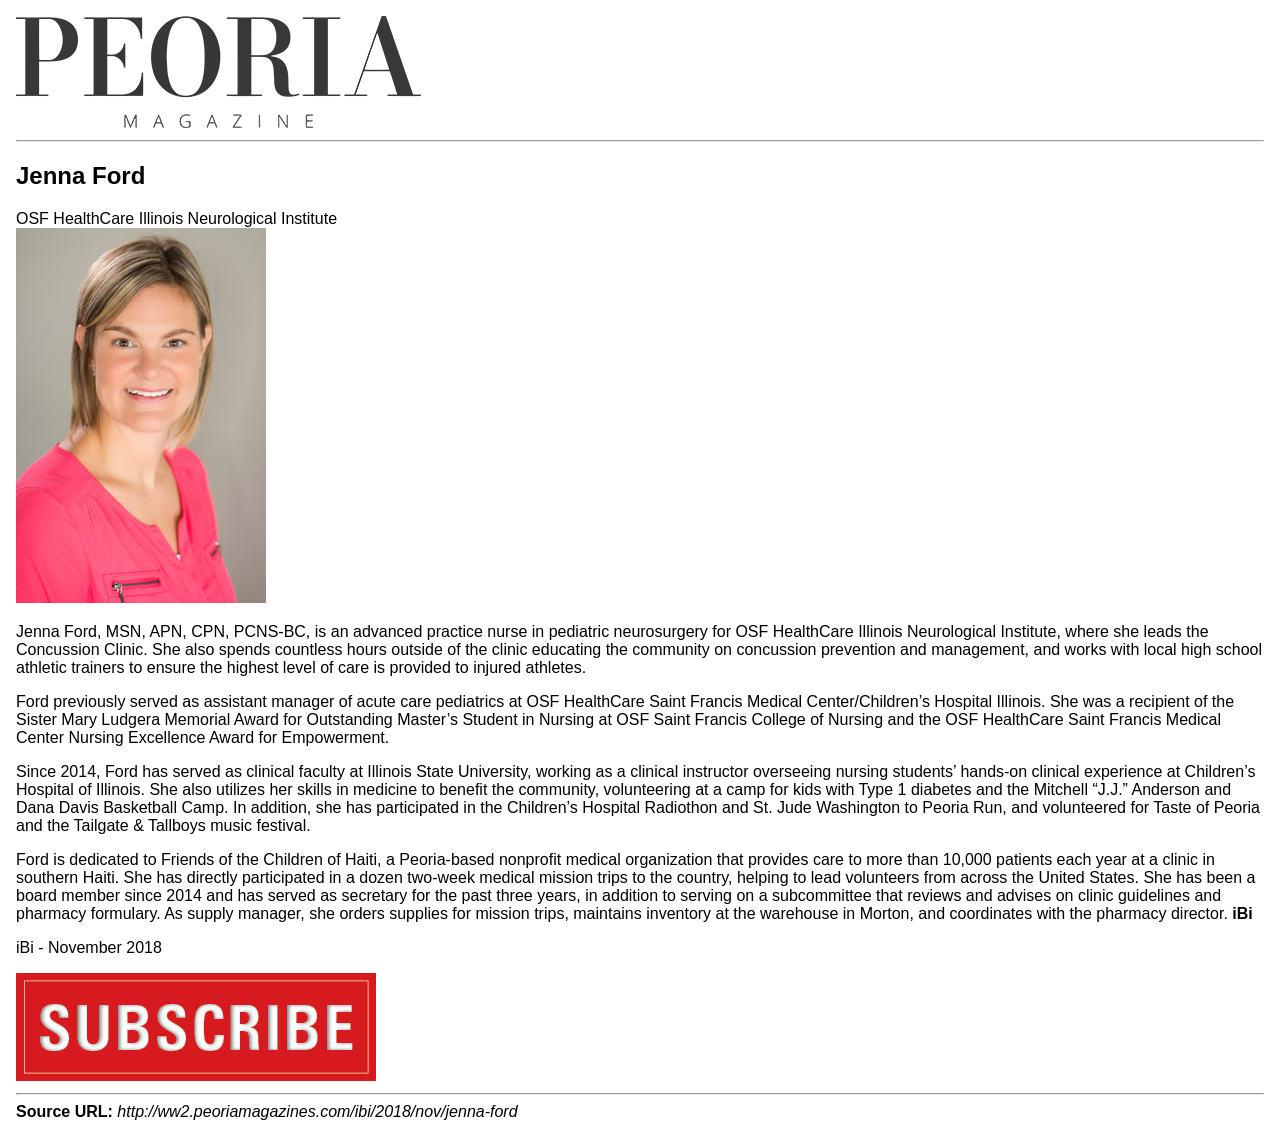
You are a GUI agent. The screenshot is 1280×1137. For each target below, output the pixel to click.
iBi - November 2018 (89, 947)
